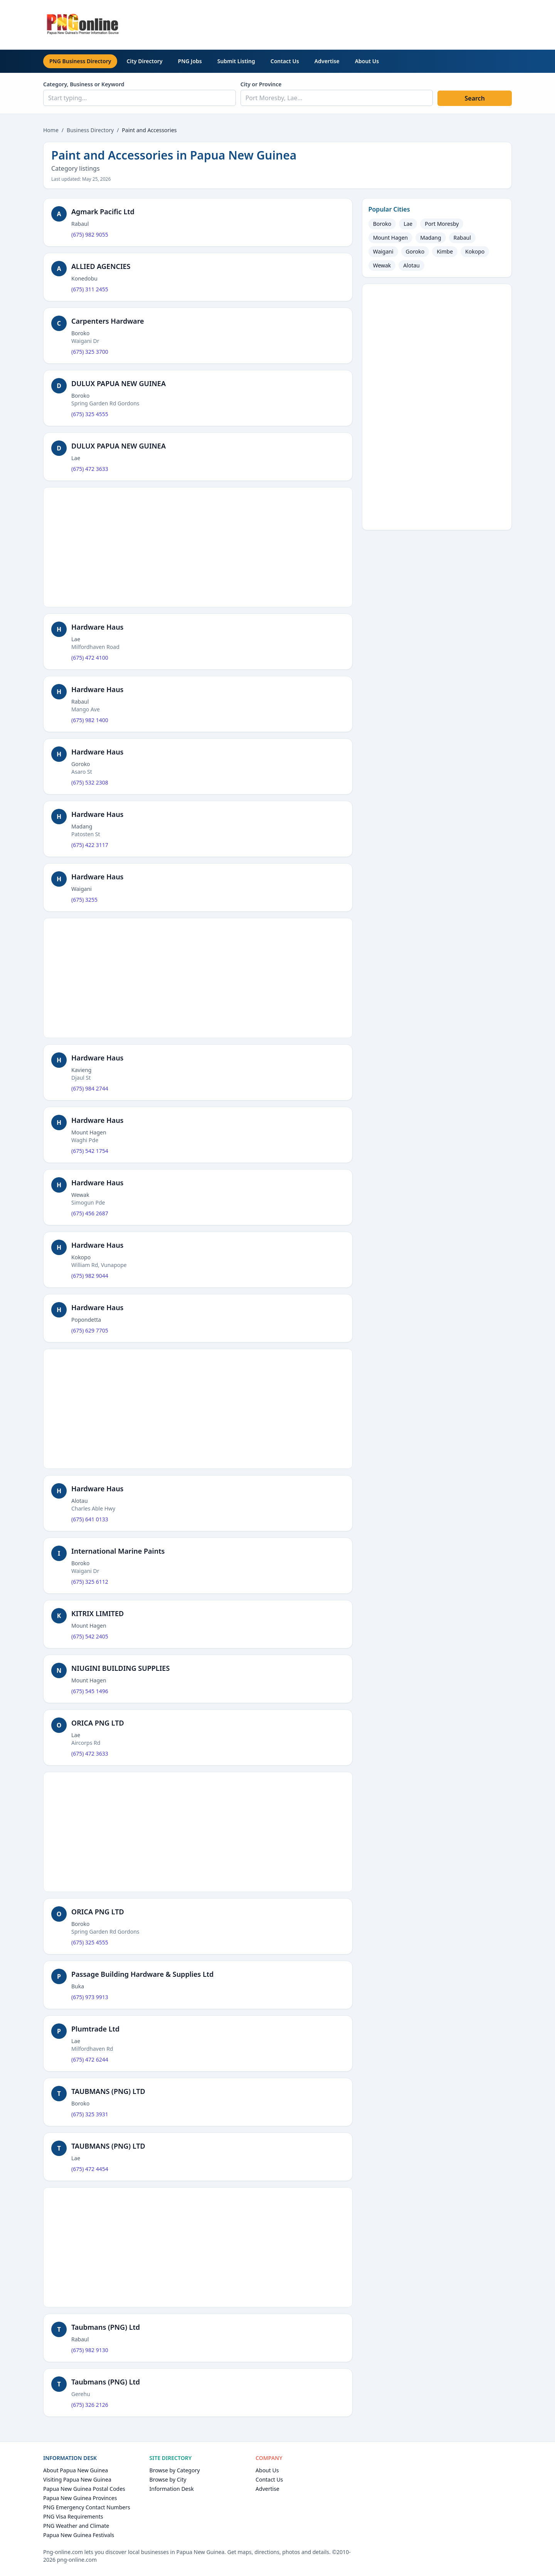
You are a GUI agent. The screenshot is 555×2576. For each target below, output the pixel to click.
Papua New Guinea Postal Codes (84, 2488)
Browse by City (168, 2479)
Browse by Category (175, 2470)
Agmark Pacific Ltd (103, 211)
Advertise (327, 61)
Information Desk (172, 2488)
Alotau (411, 265)
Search (474, 98)
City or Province (261, 84)
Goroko (415, 251)
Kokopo (474, 251)
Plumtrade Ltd (95, 2028)
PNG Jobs (190, 61)
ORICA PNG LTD (97, 1722)
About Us (367, 61)
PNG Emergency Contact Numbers (86, 2507)
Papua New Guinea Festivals (78, 2535)
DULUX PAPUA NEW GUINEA (118, 383)
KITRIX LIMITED (97, 1613)
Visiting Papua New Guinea (77, 2479)
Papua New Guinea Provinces (80, 2498)
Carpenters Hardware (107, 321)
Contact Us (285, 61)
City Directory (144, 61)
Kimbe (445, 251)
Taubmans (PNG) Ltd (105, 2327)
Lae (408, 223)
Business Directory (90, 130)
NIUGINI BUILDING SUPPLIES (120, 1668)
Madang (430, 237)
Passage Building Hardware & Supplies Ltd (142, 1974)
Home (51, 130)
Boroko (382, 223)
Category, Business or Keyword (83, 84)
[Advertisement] (371, 23)
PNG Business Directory (80, 61)
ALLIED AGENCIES (101, 266)
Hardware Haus (97, 627)
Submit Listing (236, 61)
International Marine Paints (118, 1551)
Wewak (382, 265)
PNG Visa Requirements (73, 2516)
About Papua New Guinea (75, 2470)
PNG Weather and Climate (76, 2525)
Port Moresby (442, 223)
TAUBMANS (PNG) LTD (108, 2091)
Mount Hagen (390, 237)
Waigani (383, 251)
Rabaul (462, 237)
